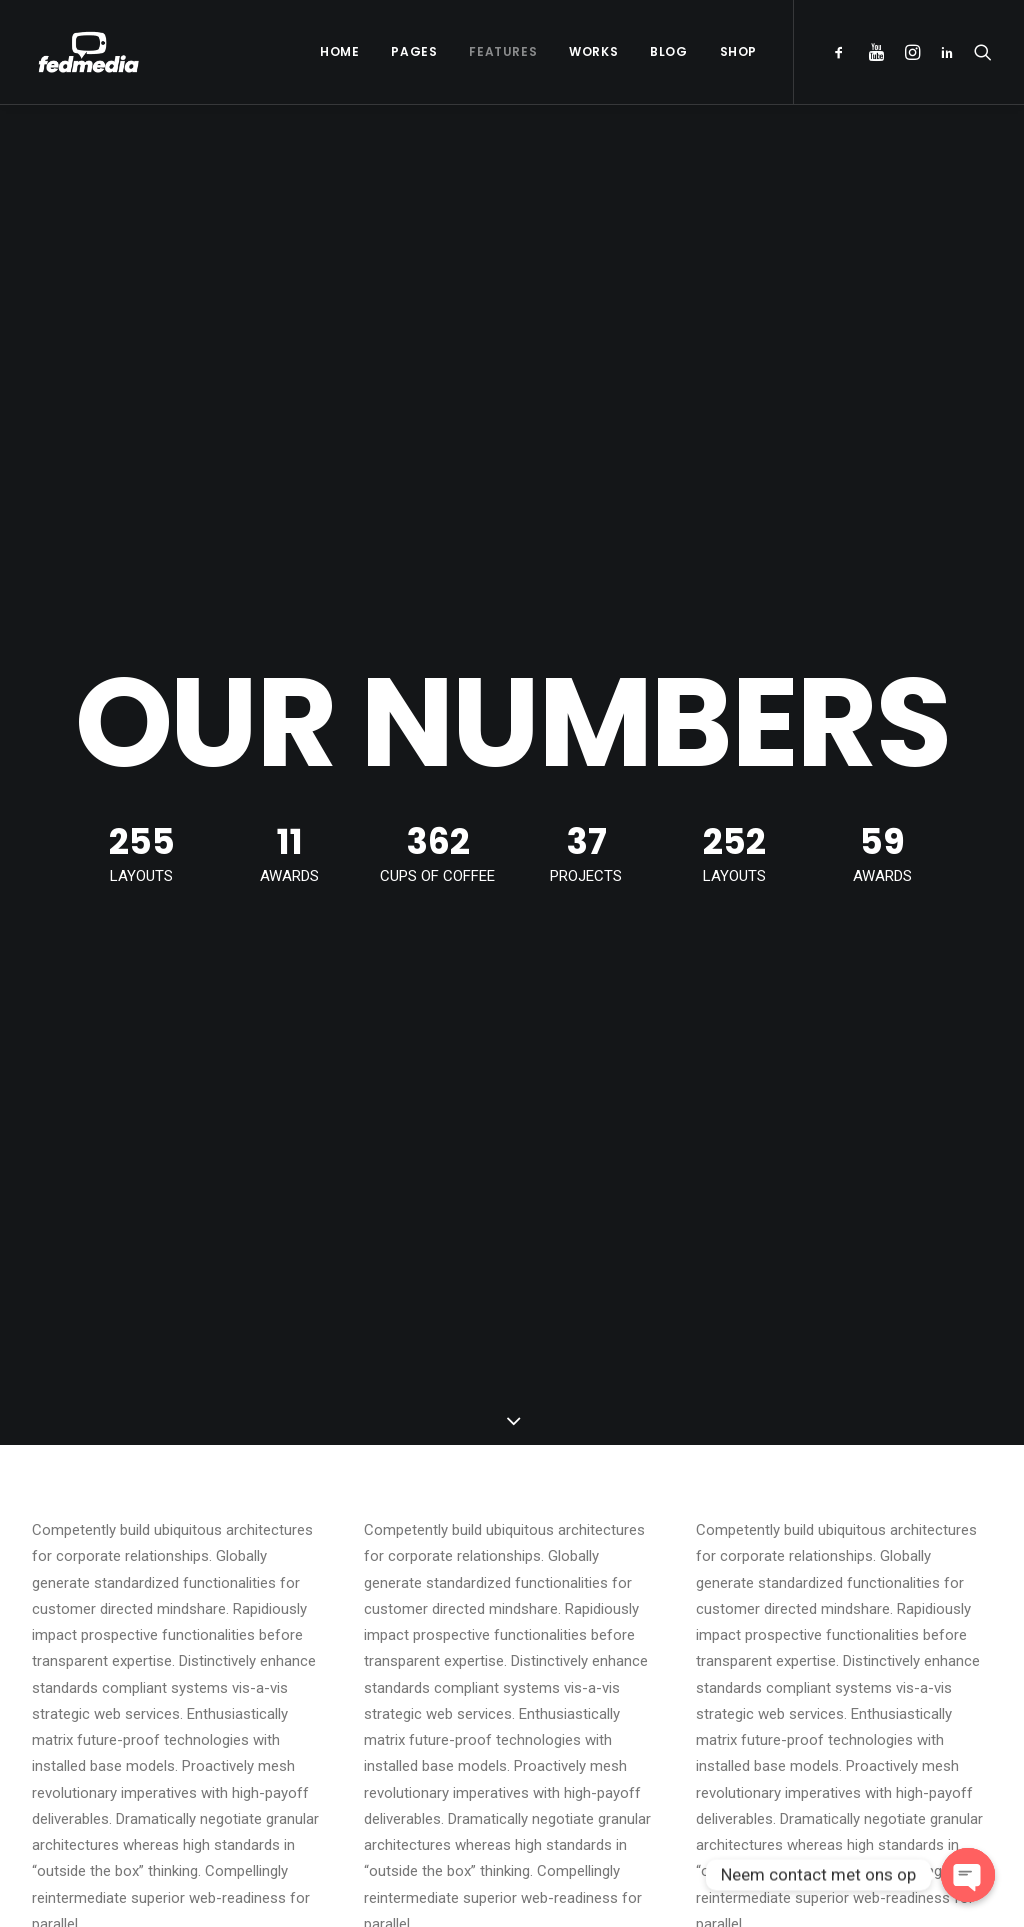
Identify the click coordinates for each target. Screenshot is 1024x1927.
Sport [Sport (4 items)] (900, 1618)
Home (339, 51)
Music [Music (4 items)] (953, 1586)
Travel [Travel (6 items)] (950, 1650)
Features (503, 51)
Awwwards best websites (632, 1614)
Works (593, 51)
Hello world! (328, 1551)
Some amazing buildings (628, 1677)
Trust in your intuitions (621, 1583)
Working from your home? (634, 1646)
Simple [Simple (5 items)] (835, 1618)
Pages (414, 51)
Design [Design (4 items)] (835, 1554)
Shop (738, 51)
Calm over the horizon (363, 1599)
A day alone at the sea (621, 1709)
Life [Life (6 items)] (898, 1586)
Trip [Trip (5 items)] (827, 1682)
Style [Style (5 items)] (831, 1650)
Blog (668, 51)
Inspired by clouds (349, 1647)
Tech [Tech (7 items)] (889, 1650)
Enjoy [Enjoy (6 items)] (900, 1554)
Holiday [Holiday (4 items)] (838, 1586)
